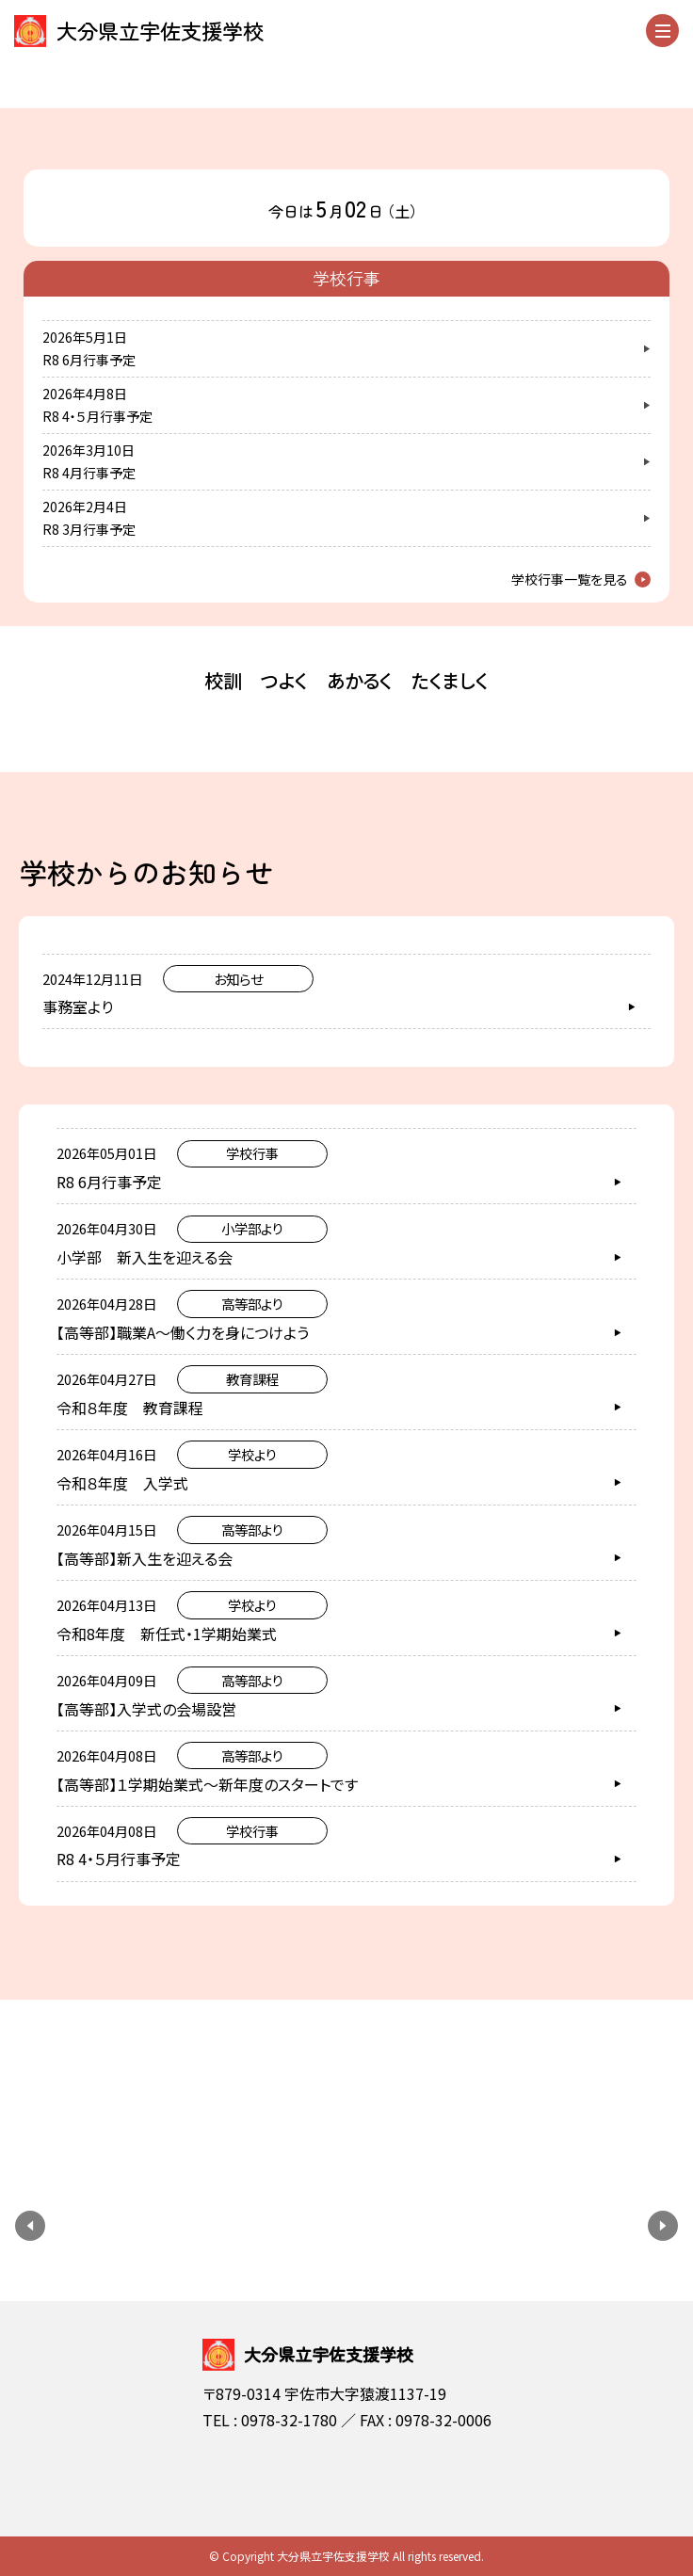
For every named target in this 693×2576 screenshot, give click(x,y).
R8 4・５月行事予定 (97, 416)
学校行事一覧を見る (569, 579)
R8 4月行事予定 (89, 472)
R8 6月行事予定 (89, 359)
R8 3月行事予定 (89, 529)
